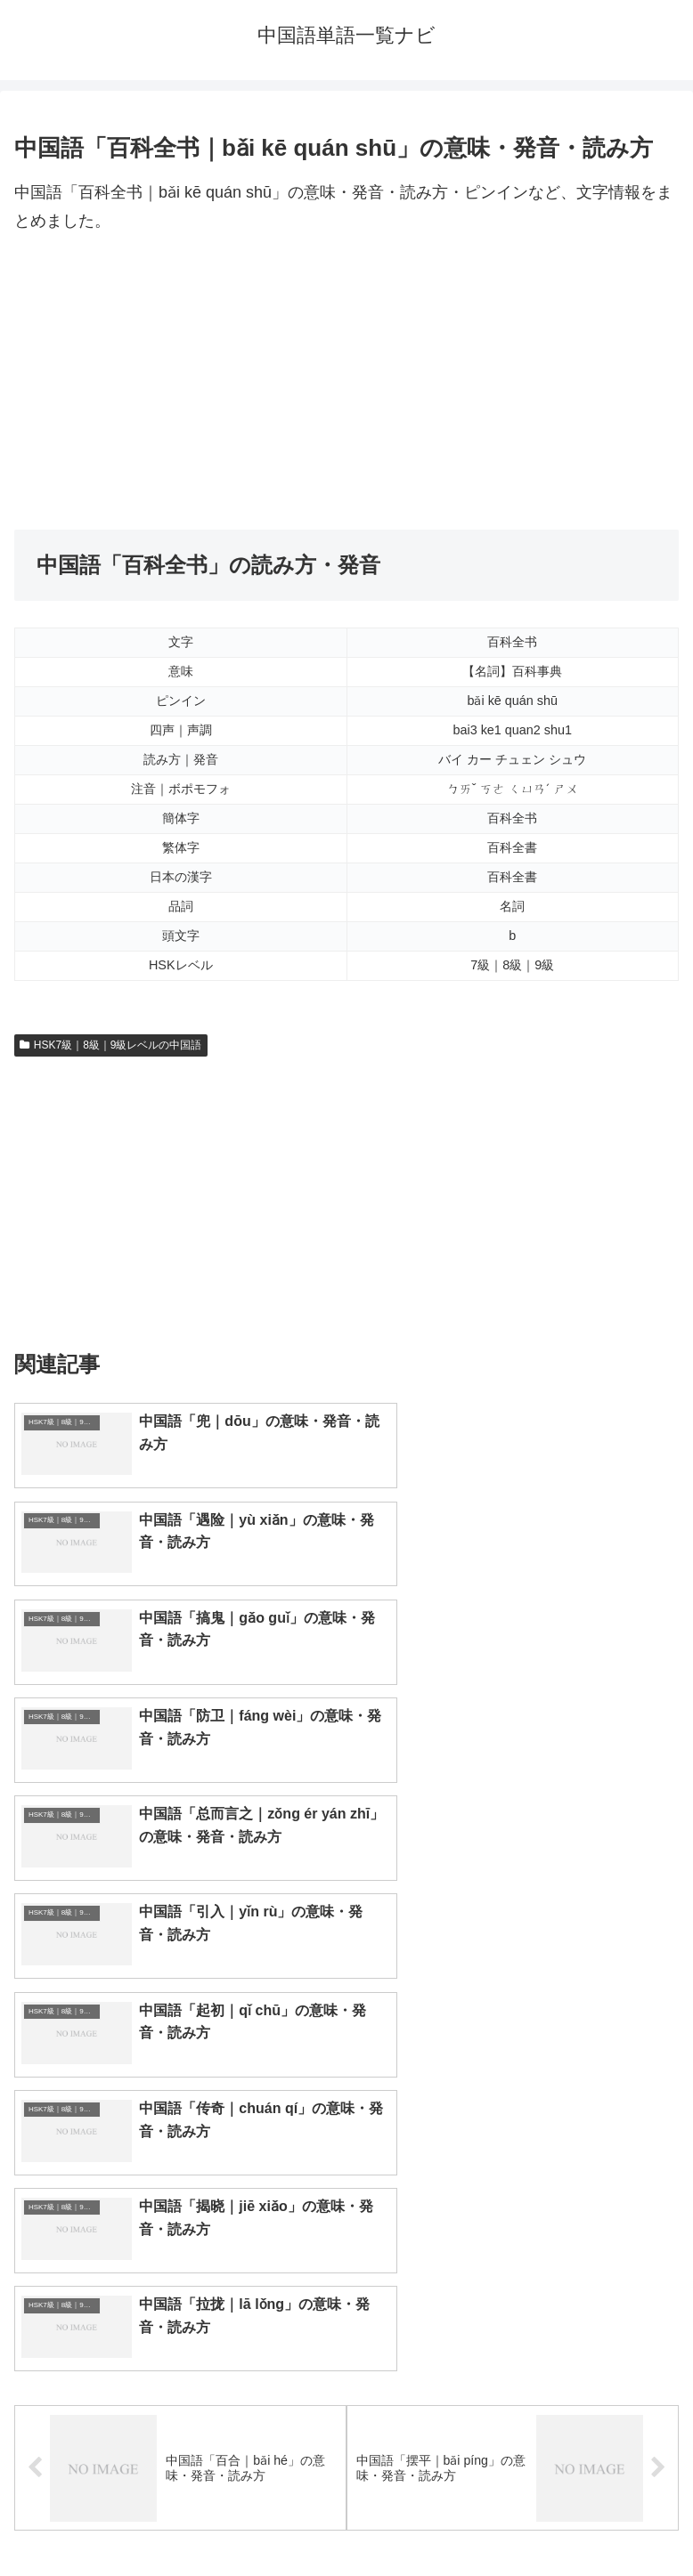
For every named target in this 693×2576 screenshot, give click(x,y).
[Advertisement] (346, 382)
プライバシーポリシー (516, 2519)
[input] (346, 2164)
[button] (660, 2163)
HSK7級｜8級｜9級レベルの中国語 (111, 1045)
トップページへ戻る (177, 2519)
